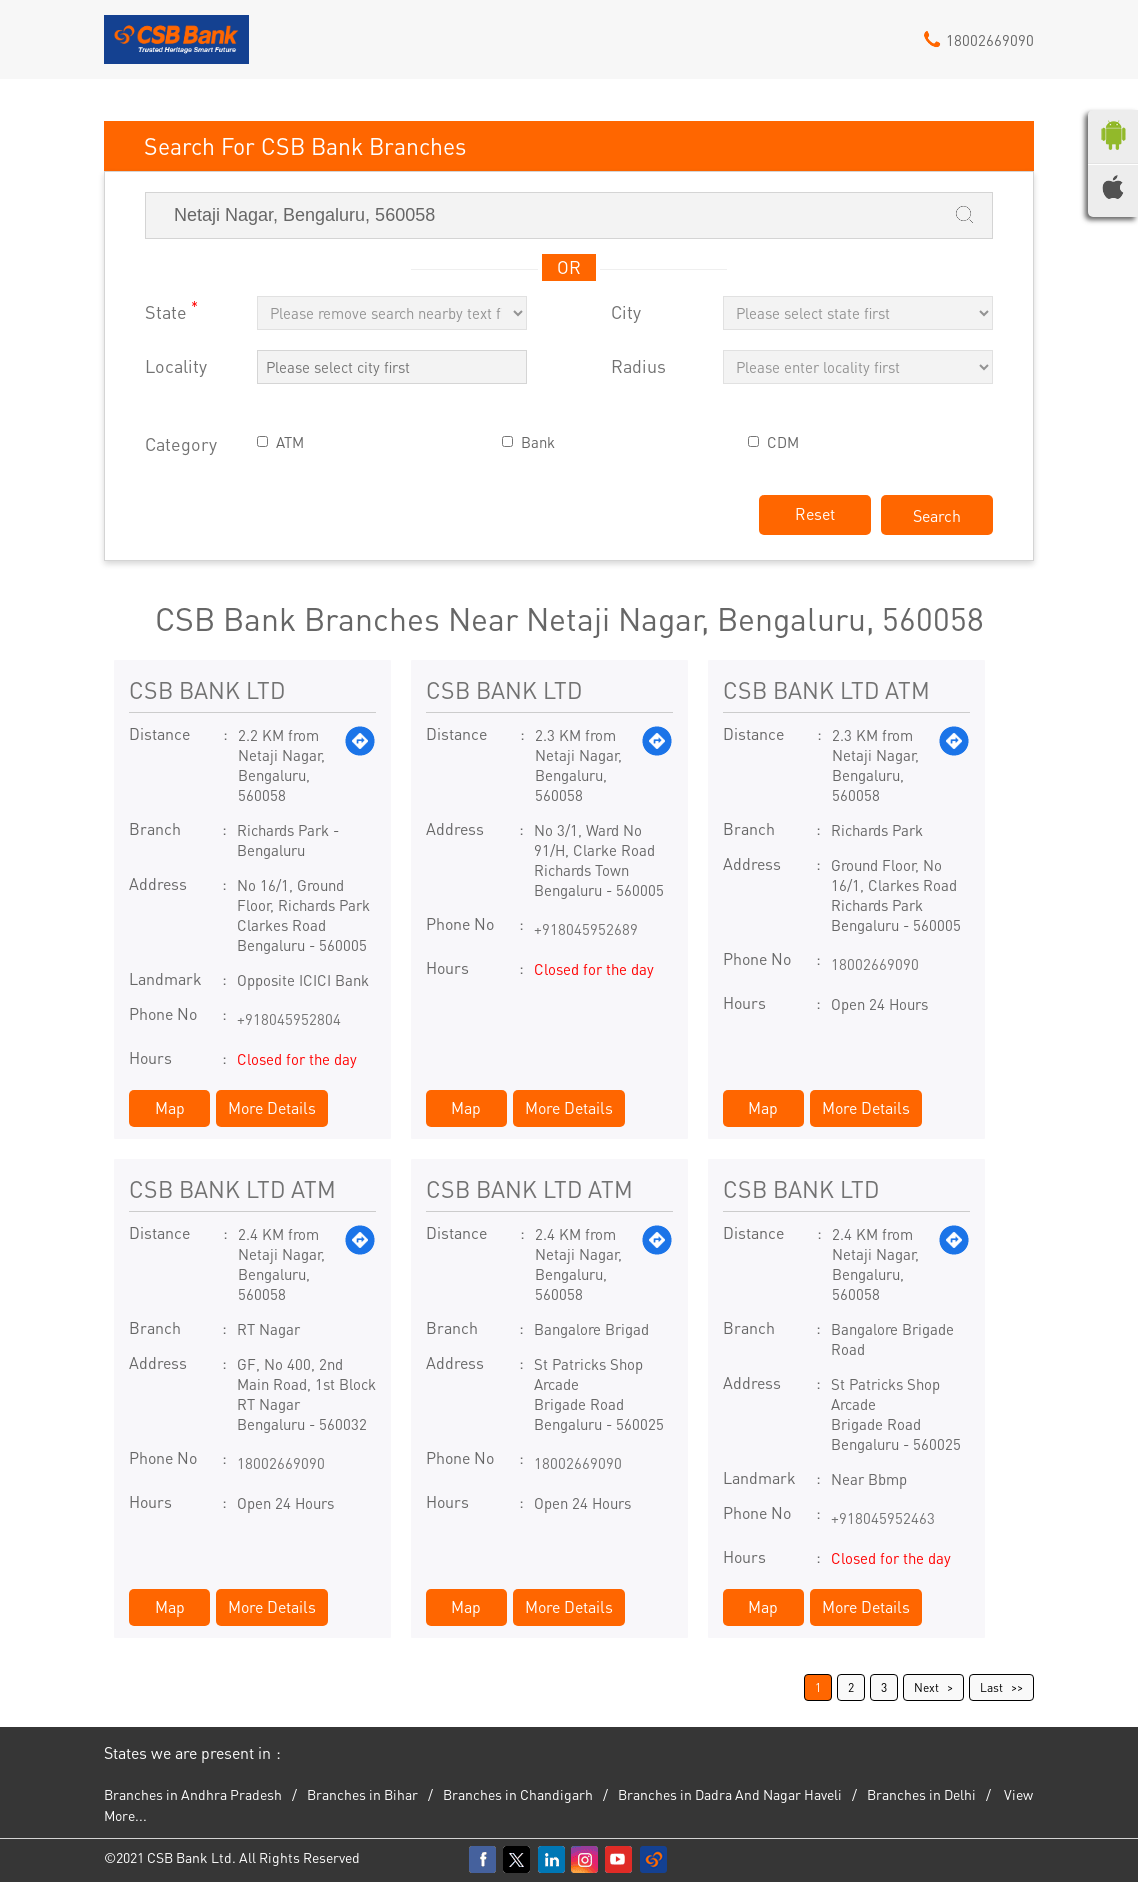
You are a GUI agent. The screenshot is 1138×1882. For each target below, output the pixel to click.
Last (991, 1687)
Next (926, 1687)
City (626, 312)
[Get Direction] (360, 765)
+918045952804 (289, 1019)
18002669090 (875, 964)
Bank (538, 442)
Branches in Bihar (362, 1794)
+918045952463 (883, 1518)
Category (181, 444)
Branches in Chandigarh (518, 1794)
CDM (783, 442)
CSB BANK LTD (207, 689)
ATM (290, 442)
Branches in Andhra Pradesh (193, 1794)
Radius (638, 366)
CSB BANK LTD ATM (826, 689)
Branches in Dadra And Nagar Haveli (730, 1794)
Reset (815, 513)
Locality (176, 366)
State (171, 310)
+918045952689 (586, 929)
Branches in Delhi (921, 1794)
